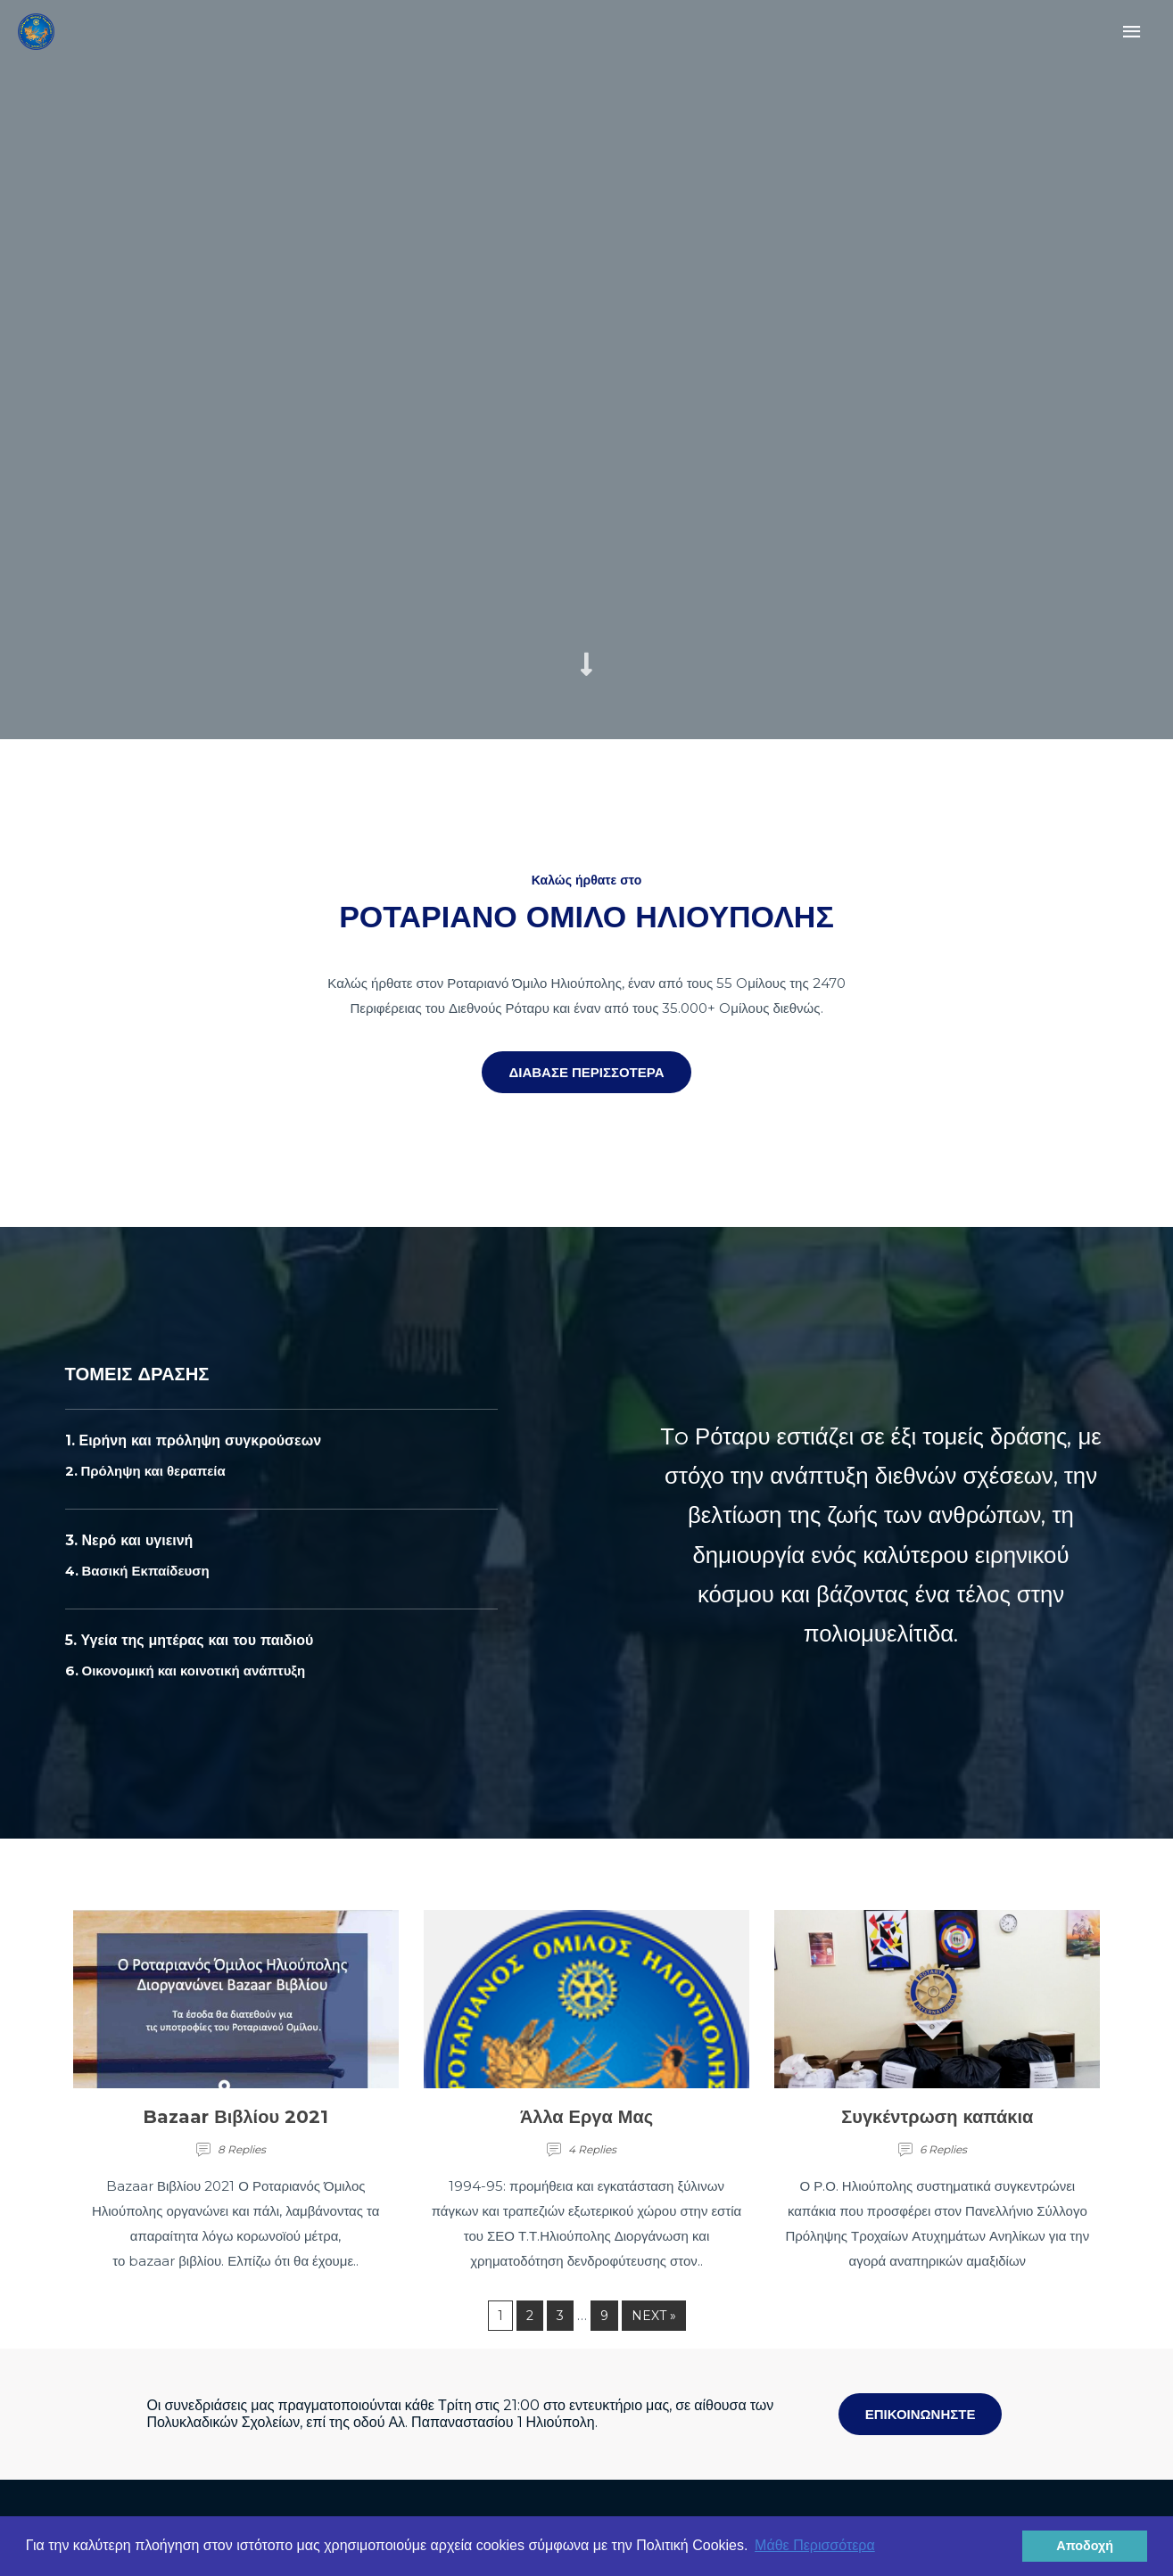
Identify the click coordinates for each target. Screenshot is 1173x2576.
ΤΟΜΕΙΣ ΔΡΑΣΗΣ (147, 1373)
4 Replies (592, 2149)
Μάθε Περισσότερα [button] (815, 2545)
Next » (654, 2316)
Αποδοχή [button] (1084, 2546)
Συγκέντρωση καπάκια (937, 2116)
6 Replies (943, 2149)
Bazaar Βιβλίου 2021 (235, 2116)
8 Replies (242, 2149)
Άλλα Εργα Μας (586, 2116)
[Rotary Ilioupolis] (30, 25)
